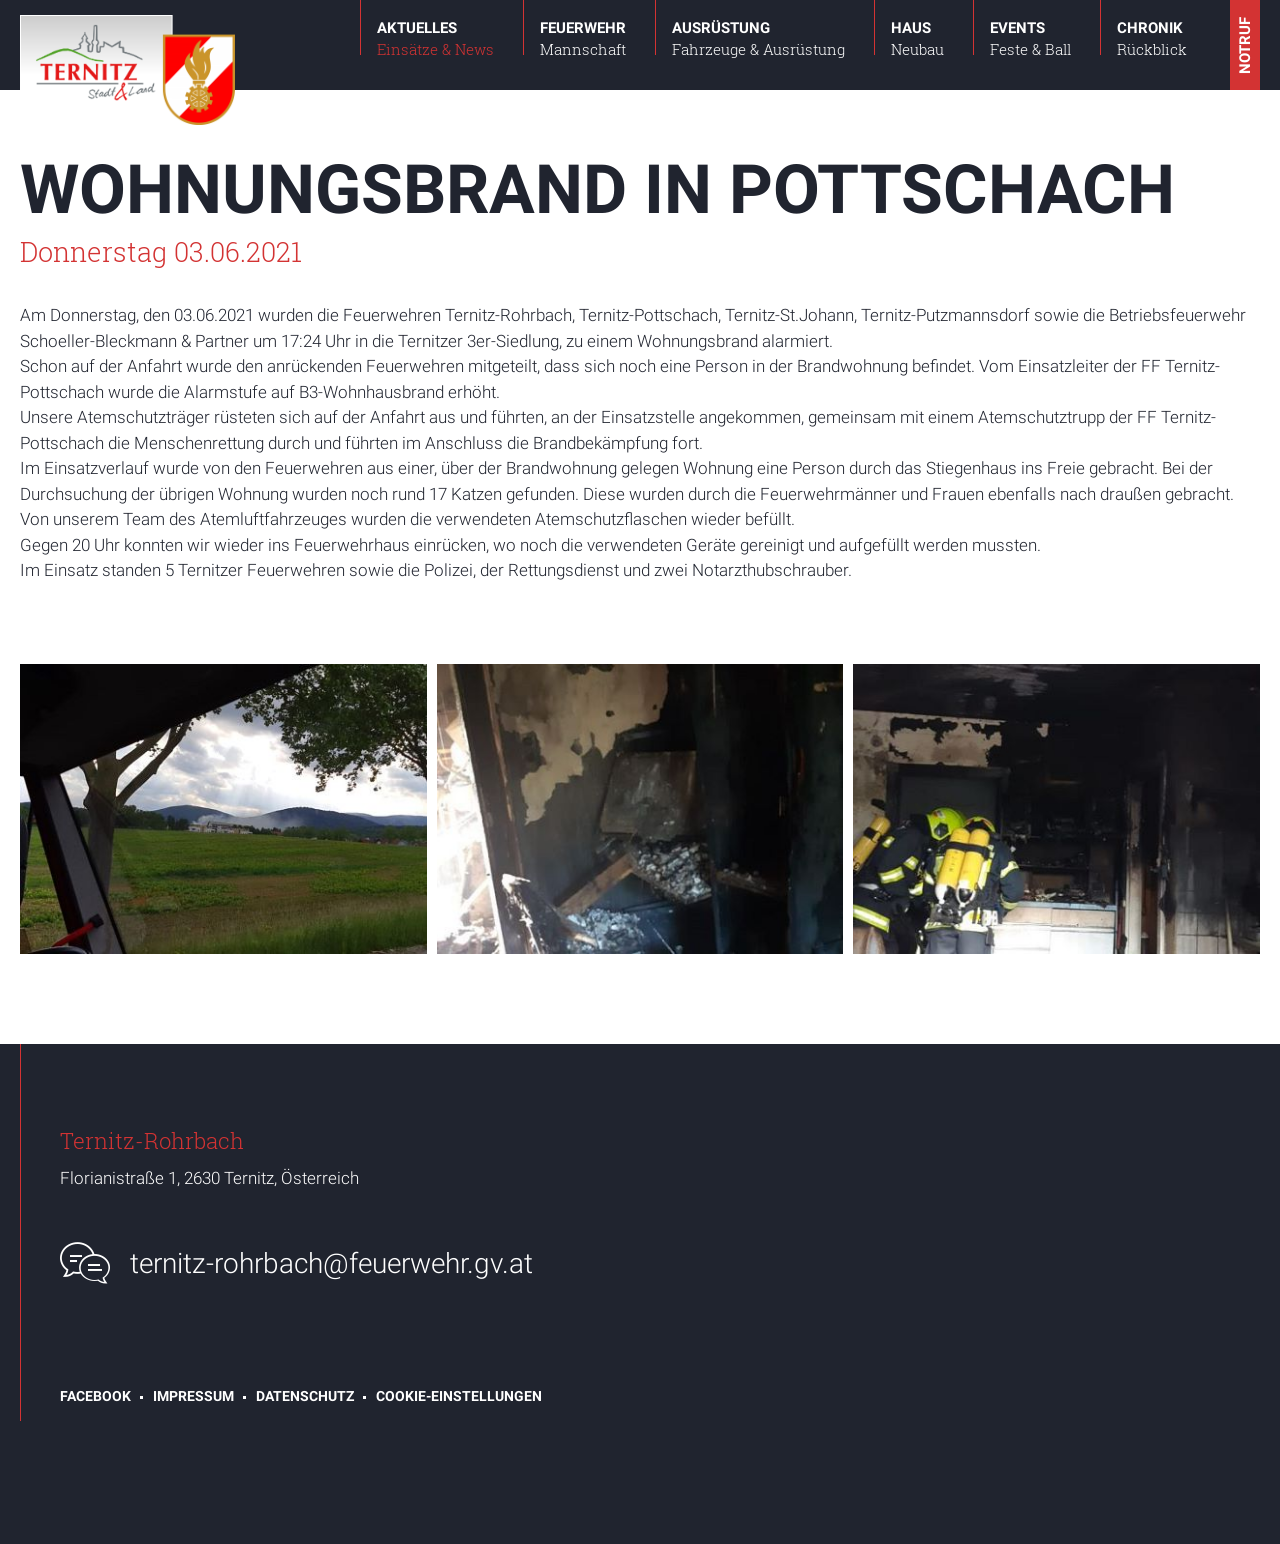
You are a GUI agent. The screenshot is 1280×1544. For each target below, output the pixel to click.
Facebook (95, 1396)
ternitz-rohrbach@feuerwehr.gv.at (331, 1263)
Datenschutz (305, 1396)
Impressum (193, 1396)
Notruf (1245, 45)
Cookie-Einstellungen (459, 1396)
